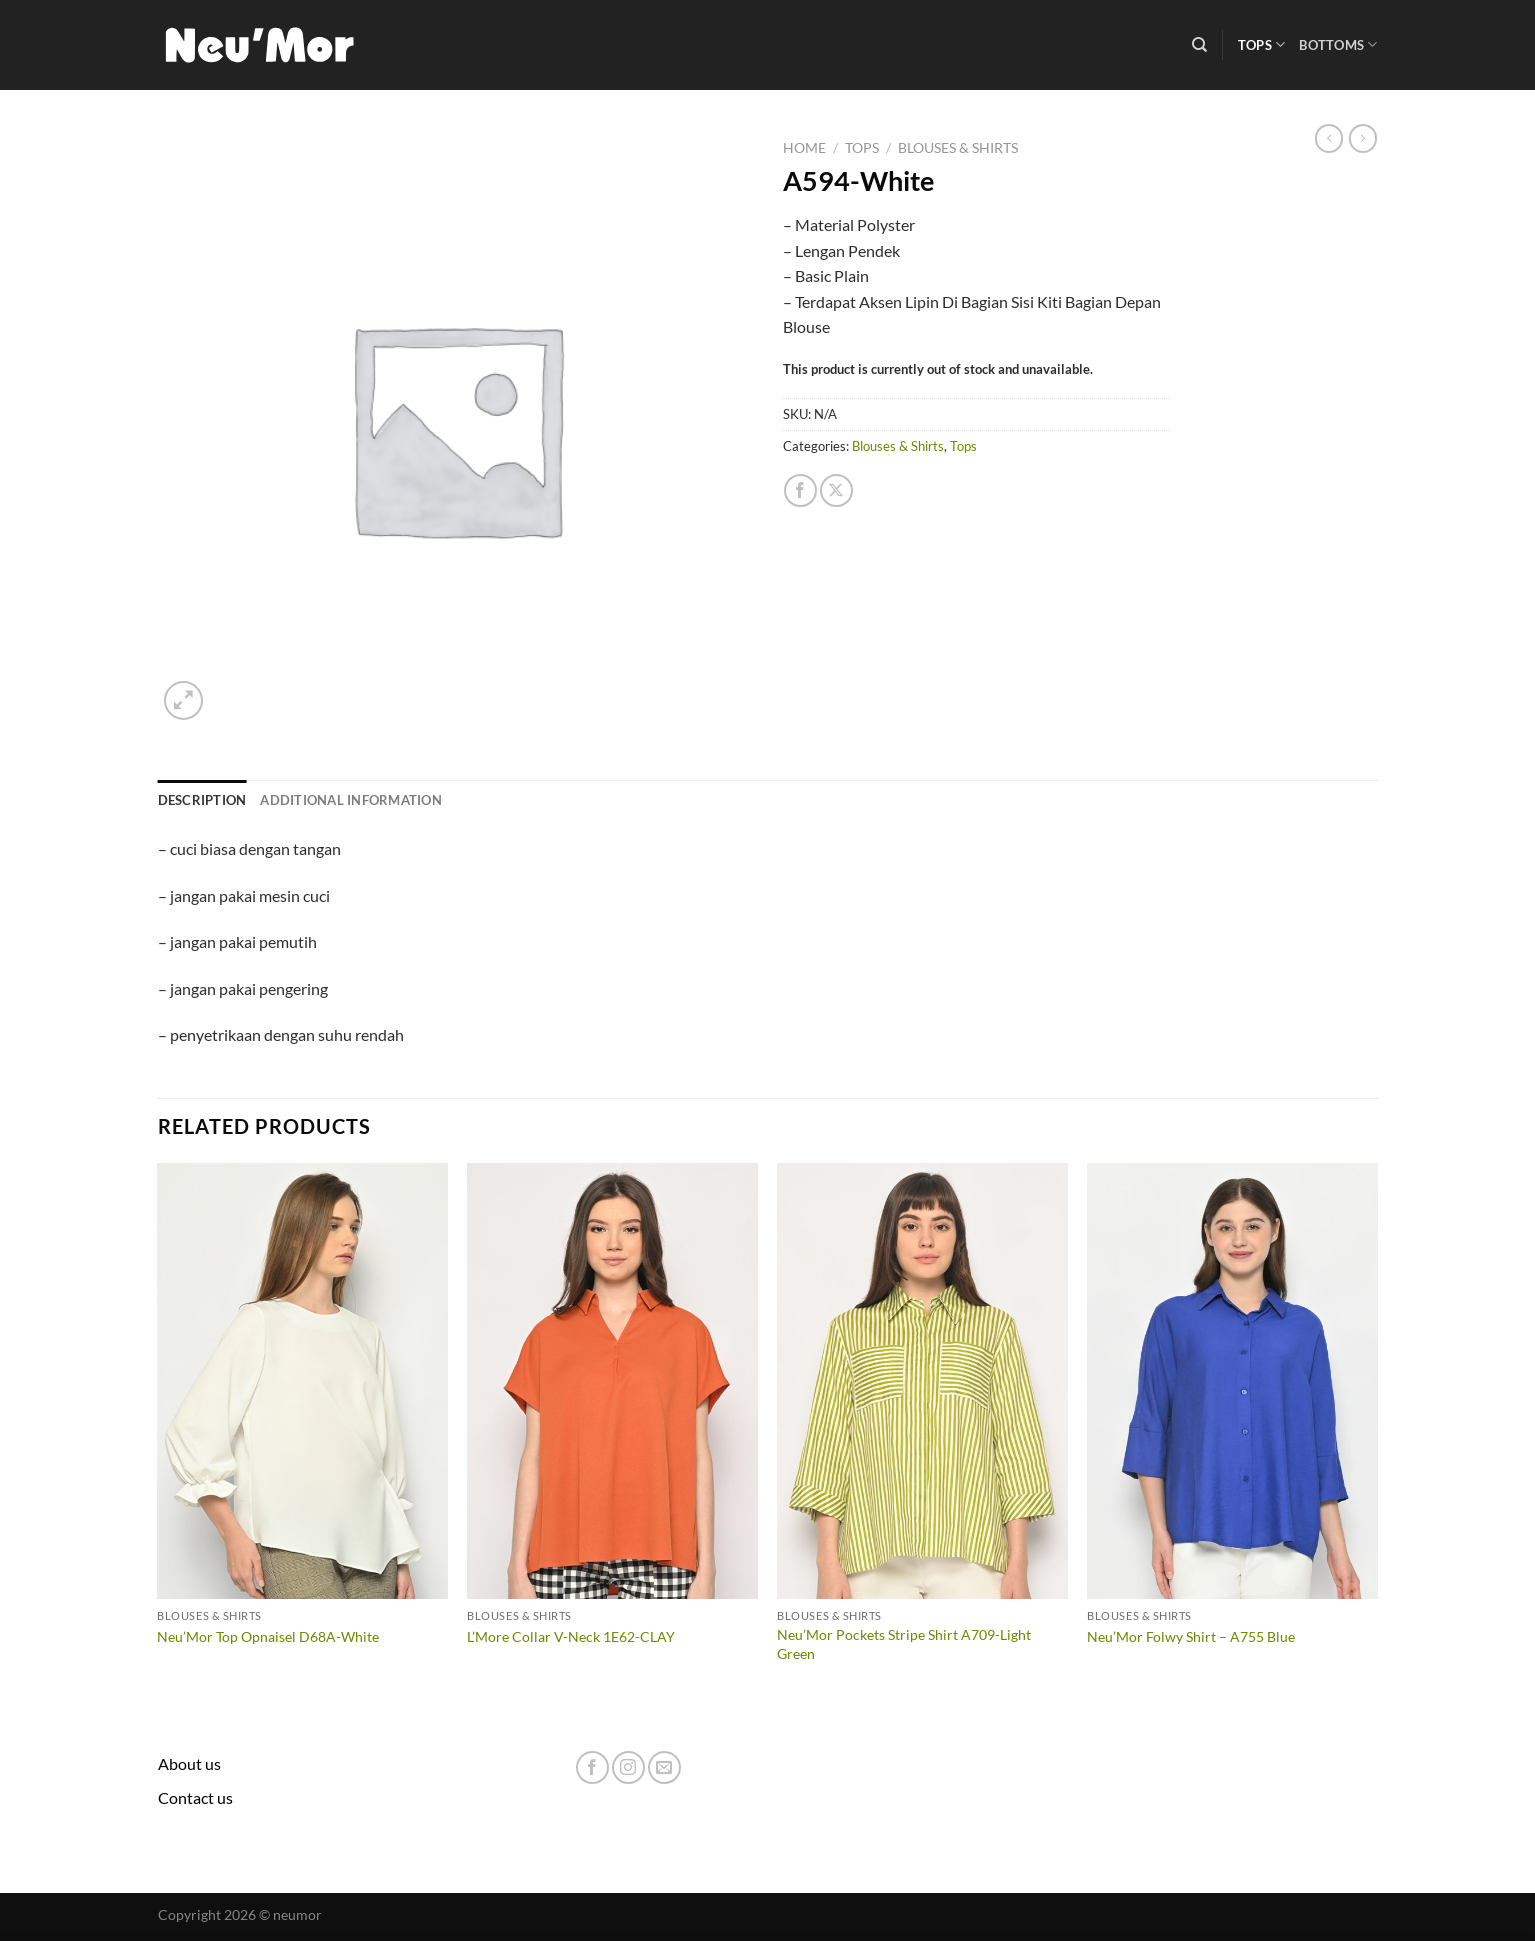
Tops (1261, 44)
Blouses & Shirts (958, 148)
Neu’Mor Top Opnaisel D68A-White (268, 1636)
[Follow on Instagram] (628, 1767)
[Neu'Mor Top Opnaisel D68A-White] (302, 1381)
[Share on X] (836, 490)
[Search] (1199, 45)
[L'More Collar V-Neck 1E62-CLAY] (612, 1381)
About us (189, 1763)
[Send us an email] (664, 1767)
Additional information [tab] (351, 800)
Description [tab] (202, 800)
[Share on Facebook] (800, 490)
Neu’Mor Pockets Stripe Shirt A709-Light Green (904, 1644)
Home (804, 148)
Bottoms (1338, 44)
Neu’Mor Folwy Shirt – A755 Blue (1191, 1636)
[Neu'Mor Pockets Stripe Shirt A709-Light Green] (922, 1381)
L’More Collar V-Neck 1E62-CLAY (571, 1636)
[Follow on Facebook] (592, 1767)
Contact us (195, 1797)
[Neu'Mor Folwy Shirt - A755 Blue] (1232, 1381)
